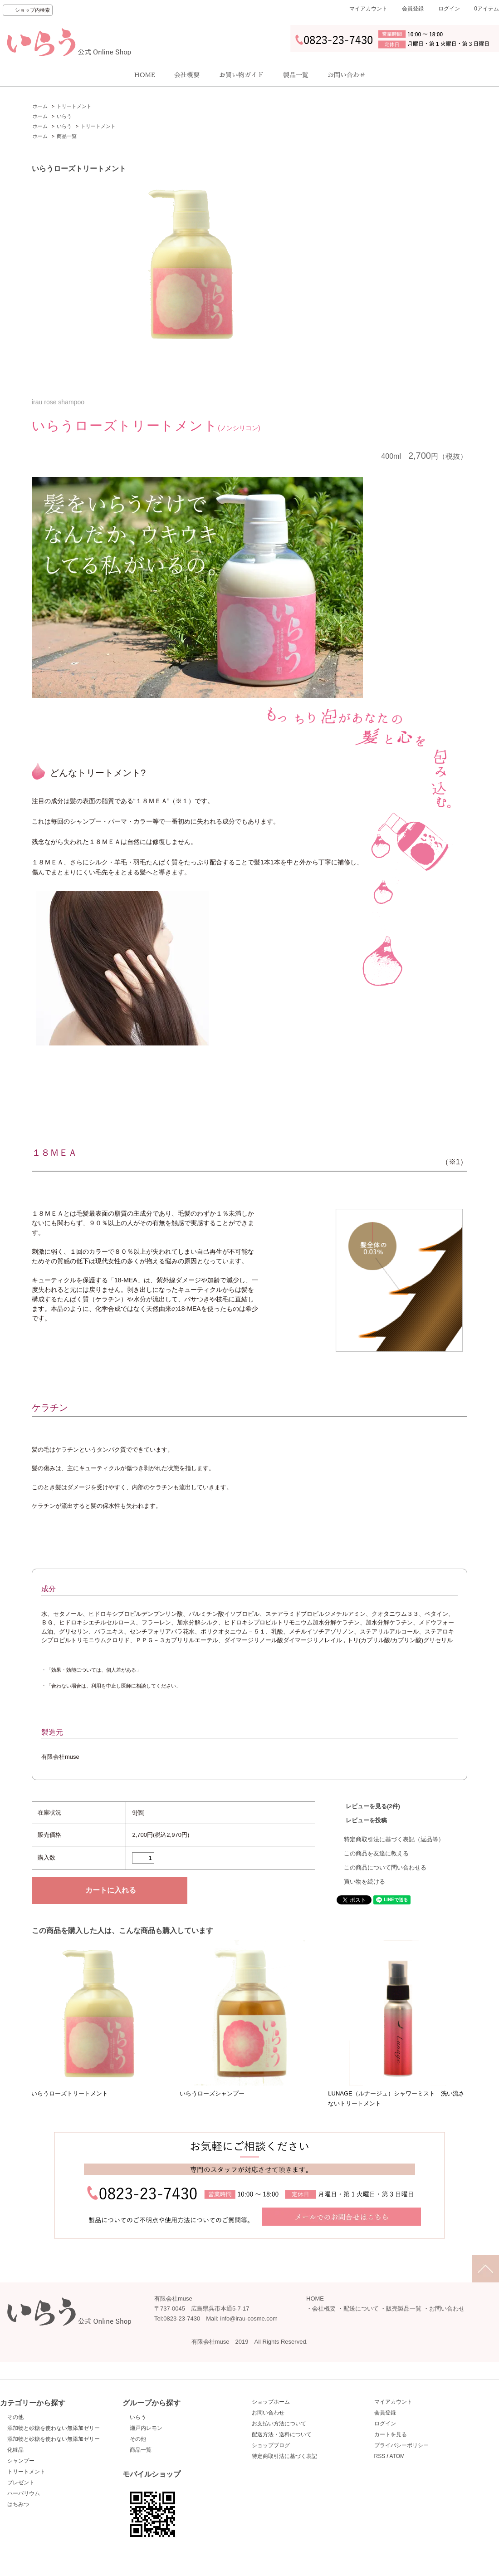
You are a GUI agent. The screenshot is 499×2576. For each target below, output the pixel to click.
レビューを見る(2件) (373, 1806)
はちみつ (18, 2504)
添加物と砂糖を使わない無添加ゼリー (53, 2428)
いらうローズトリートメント (69, 2093)
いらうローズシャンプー (212, 2093)
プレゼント (20, 2482)
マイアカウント (368, 8)
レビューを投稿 (366, 1820)
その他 (15, 2417)
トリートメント (74, 106)
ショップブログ (271, 2445)
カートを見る (390, 2434)
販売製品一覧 (403, 2308)
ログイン (449, 8)
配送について (361, 2308)
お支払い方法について (279, 2423)
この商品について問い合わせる (385, 1867)
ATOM (397, 2456)
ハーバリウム (23, 2493)
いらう (64, 116)
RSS (380, 2456)
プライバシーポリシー (401, 2445)
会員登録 (413, 8)
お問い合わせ (447, 2308)
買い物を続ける (364, 1881)
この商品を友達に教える (376, 1853)
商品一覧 (67, 136)
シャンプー (20, 2461)
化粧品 (15, 2450)
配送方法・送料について (282, 2434)
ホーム (40, 106)
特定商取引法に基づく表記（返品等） (394, 1839)
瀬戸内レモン (146, 2428)
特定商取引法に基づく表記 (284, 2456)
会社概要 (324, 2308)
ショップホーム (271, 2402)
